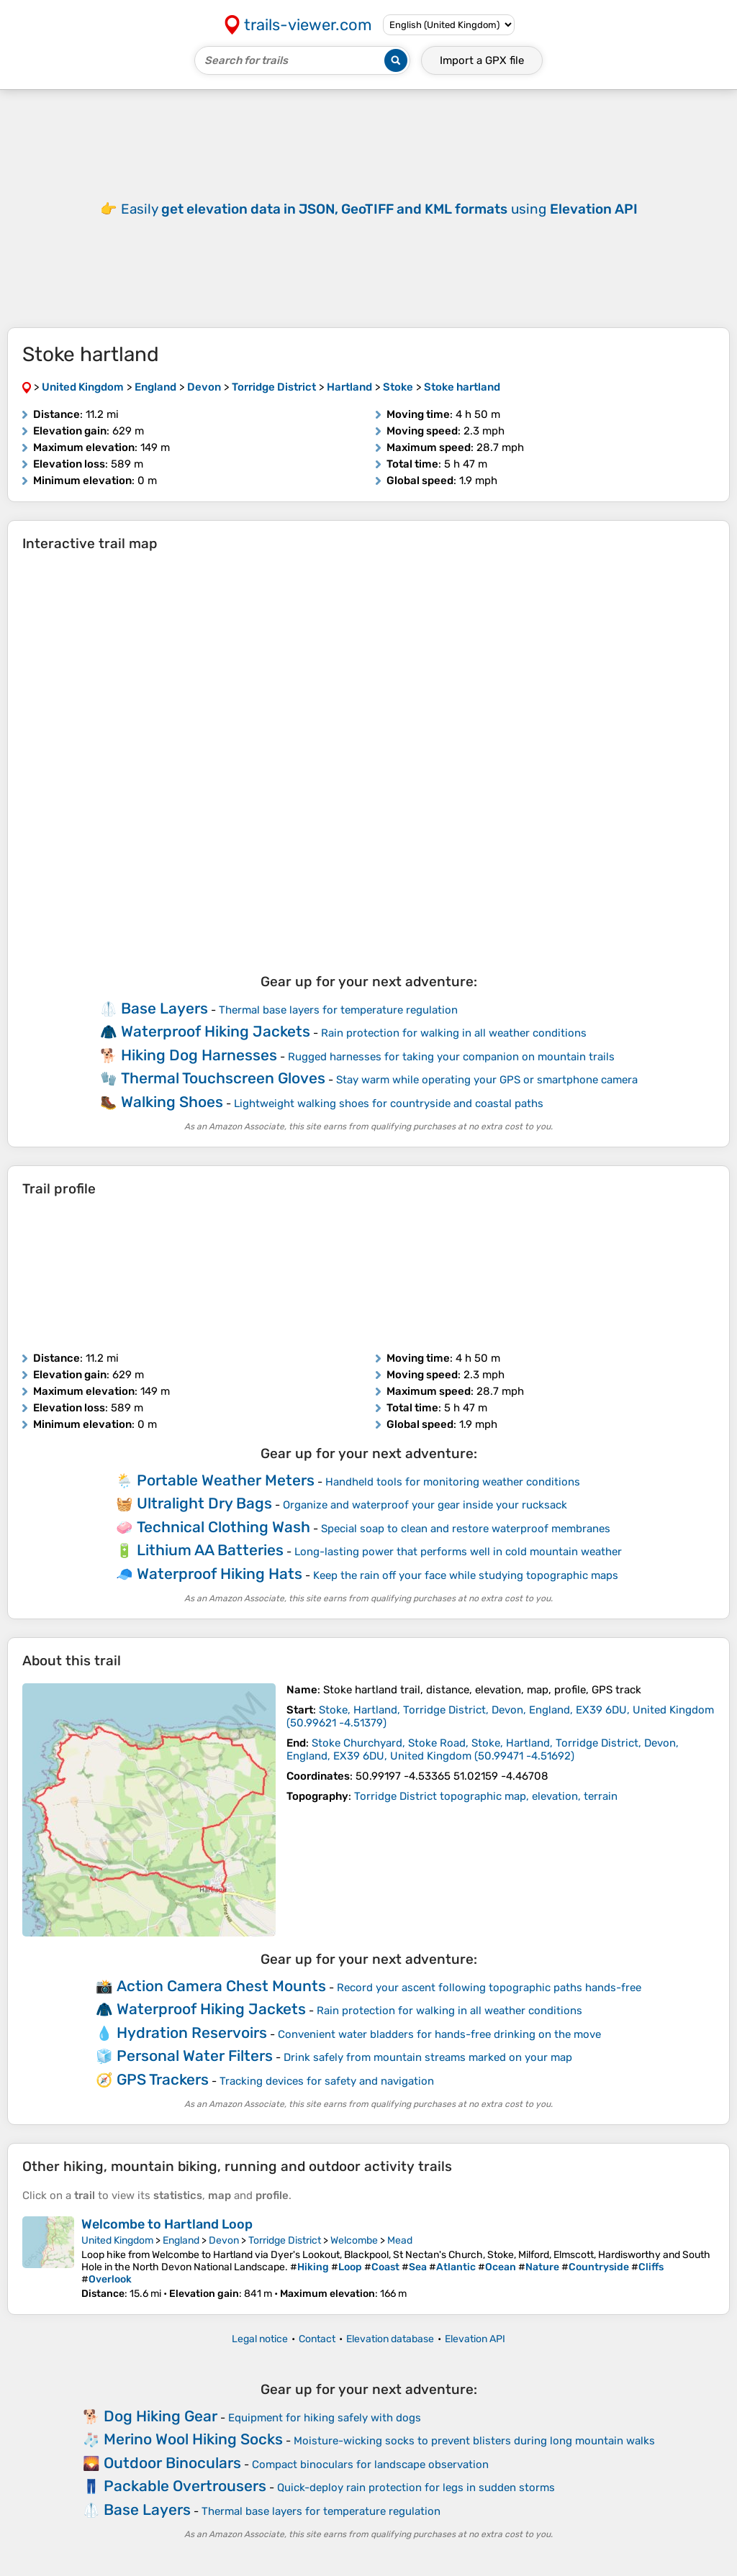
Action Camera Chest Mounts (221, 1986)
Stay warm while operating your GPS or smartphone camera (487, 1079)
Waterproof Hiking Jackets (215, 1031)
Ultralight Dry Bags (204, 1503)
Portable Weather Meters (226, 1480)
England (181, 2240)
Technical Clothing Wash (223, 1527)
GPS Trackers (163, 2079)
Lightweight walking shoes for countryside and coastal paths (388, 1103)
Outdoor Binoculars (172, 2463)
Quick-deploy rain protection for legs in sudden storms (416, 2487)
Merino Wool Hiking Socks (193, 2439)
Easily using (379, 209)
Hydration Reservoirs (192, 2033)
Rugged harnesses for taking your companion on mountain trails (451, 1056)
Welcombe (354, 2240)
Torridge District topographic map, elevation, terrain (486, 1796)
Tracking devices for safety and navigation (327, 2081)
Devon (224, 2240)
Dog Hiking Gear (160, 2416)
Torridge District (284, 2240)
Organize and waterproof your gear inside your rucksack (425, 1504)
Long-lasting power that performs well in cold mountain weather (458, 1551)
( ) (482, 1749)
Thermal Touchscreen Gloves (223, 1078)
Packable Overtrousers (185, 2486)
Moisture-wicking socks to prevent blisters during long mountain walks (474, 2440)
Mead (399, 2240)
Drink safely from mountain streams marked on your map (428, 2057)
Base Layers (164, 1008)
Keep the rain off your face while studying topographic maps (465, 1575)
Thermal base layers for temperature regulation (338, 1009)
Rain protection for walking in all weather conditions (454, 1033)
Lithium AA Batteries (210, 1550)
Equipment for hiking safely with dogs (324, 2417)
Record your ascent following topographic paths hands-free (489, 1987)
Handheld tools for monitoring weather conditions (452, 1481)
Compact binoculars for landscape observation (370, 2464)
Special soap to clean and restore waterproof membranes (465, 1528)
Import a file (482, 60)
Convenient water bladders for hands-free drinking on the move (439, 2034)
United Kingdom (117, 2240)
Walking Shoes (172, 1102)
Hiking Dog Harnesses (199, 1055)
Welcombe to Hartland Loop (167, 2224)
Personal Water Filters (195, 2056)
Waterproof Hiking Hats (219, 1574)
